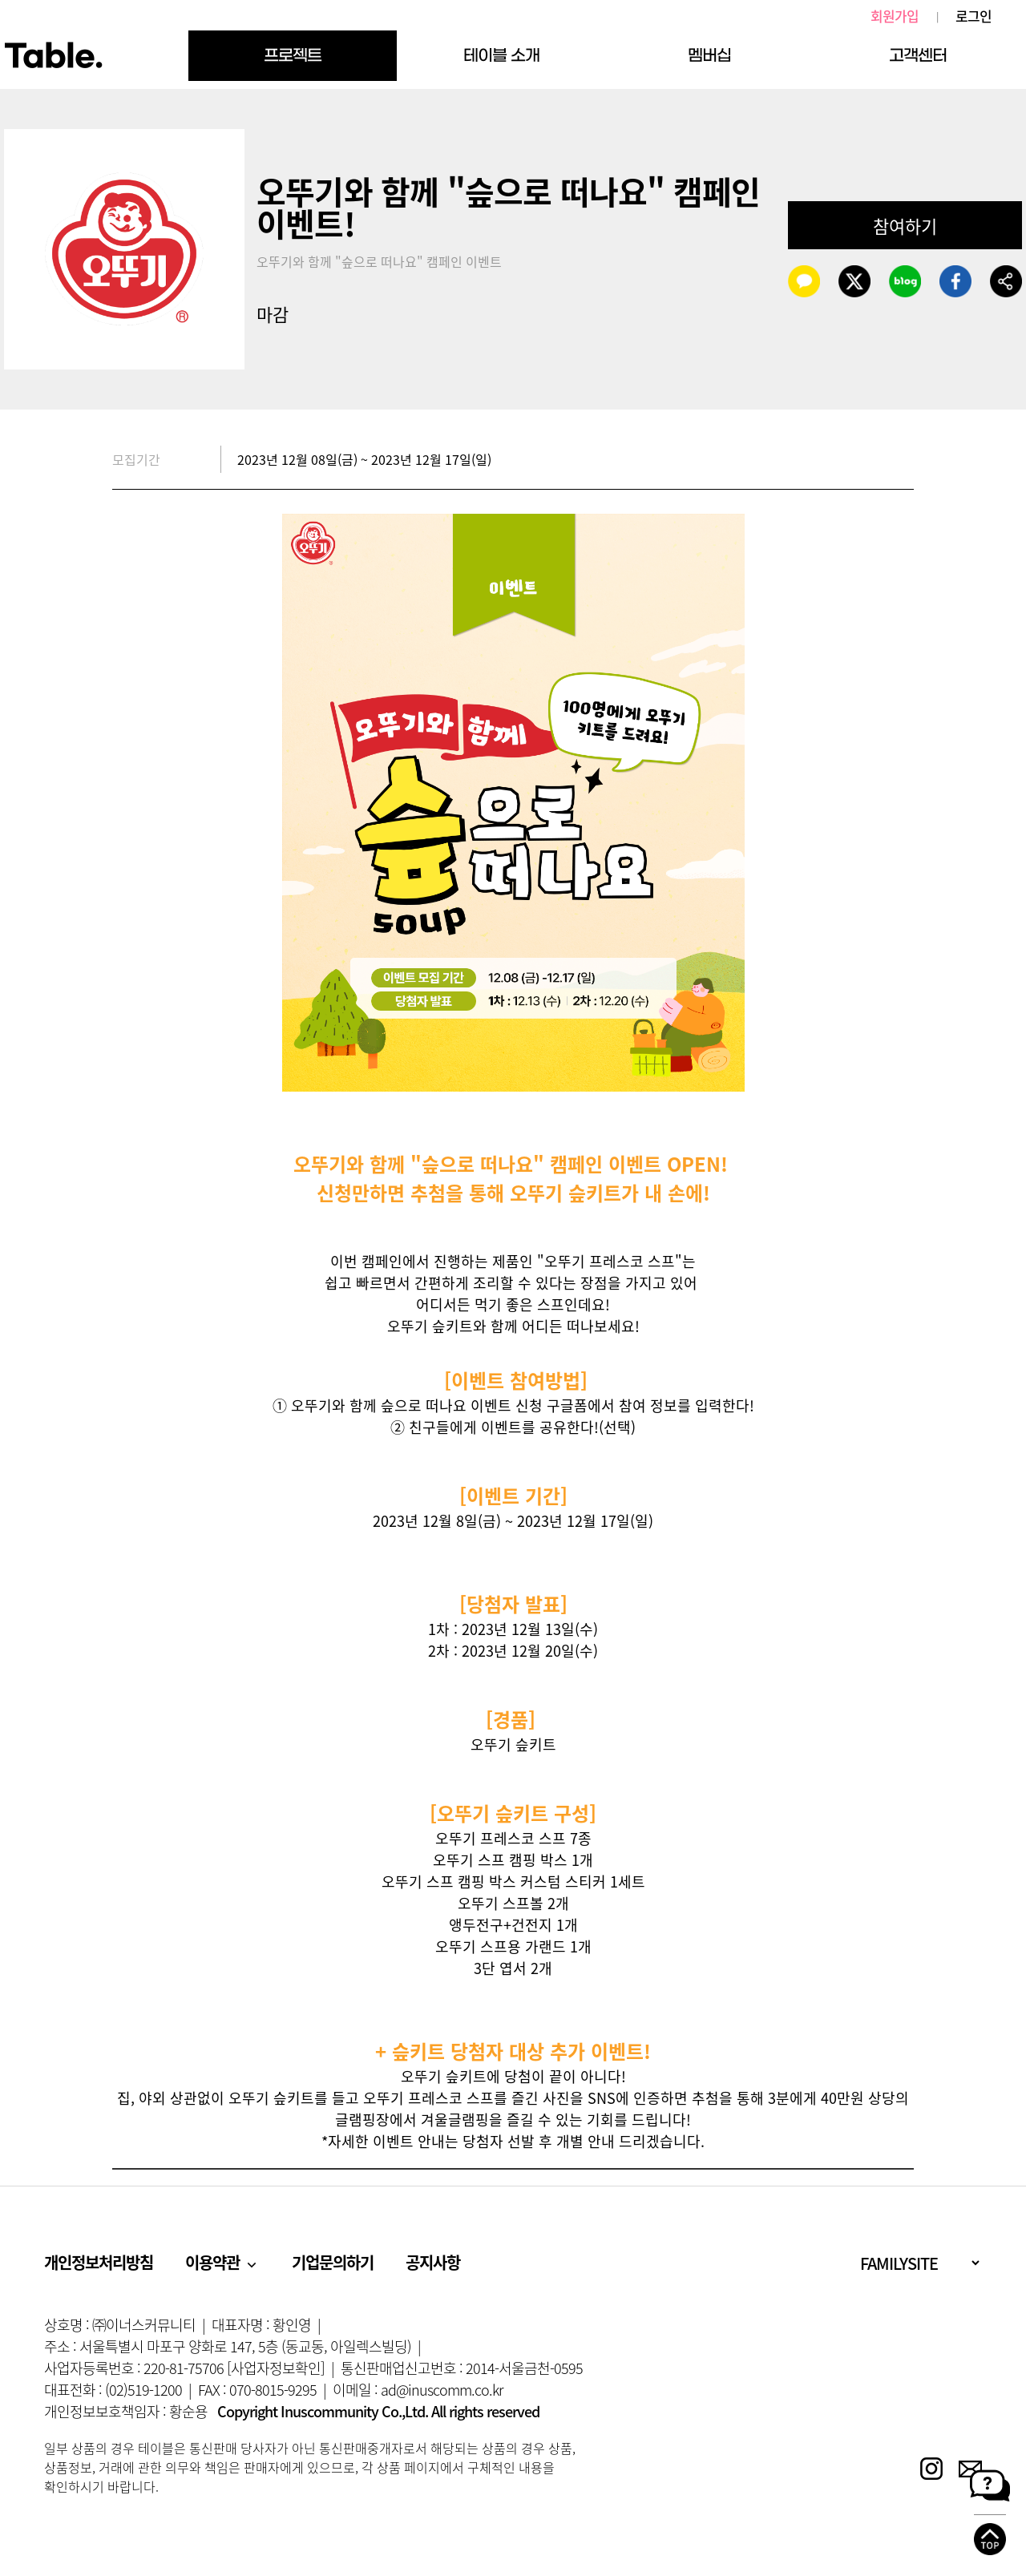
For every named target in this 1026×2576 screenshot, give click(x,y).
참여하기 (905, 225)
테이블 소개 (501, 55)
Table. (53, 56)
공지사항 (433, 2262)
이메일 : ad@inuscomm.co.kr (418, 2389)
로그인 (973, 16)
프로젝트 (292, 55)
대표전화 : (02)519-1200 (113, 2389)
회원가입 (894, 16)
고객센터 (918, 55)
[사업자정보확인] (276, 2368)
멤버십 (709, 55)
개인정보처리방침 (98, 2262)
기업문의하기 (333, 2262)
